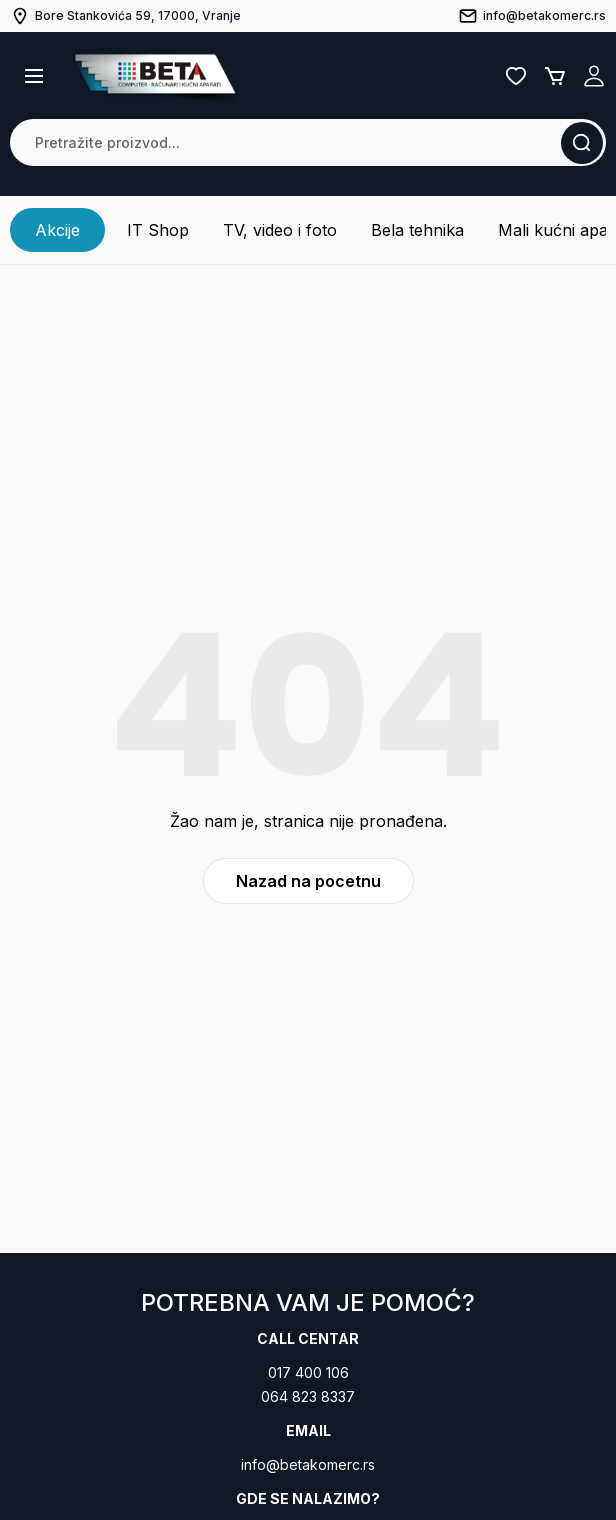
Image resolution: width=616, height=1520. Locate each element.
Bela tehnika (417, 230)
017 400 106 (308, 1372)
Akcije (57, 230)
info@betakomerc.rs (308, 1464)
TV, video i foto (280, 230)
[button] (34, 76)
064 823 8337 (308, 1396)
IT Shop (158, 230)
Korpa (555, 76)
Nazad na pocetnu (308, 881)
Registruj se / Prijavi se (594, 76)
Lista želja (516, 76)
